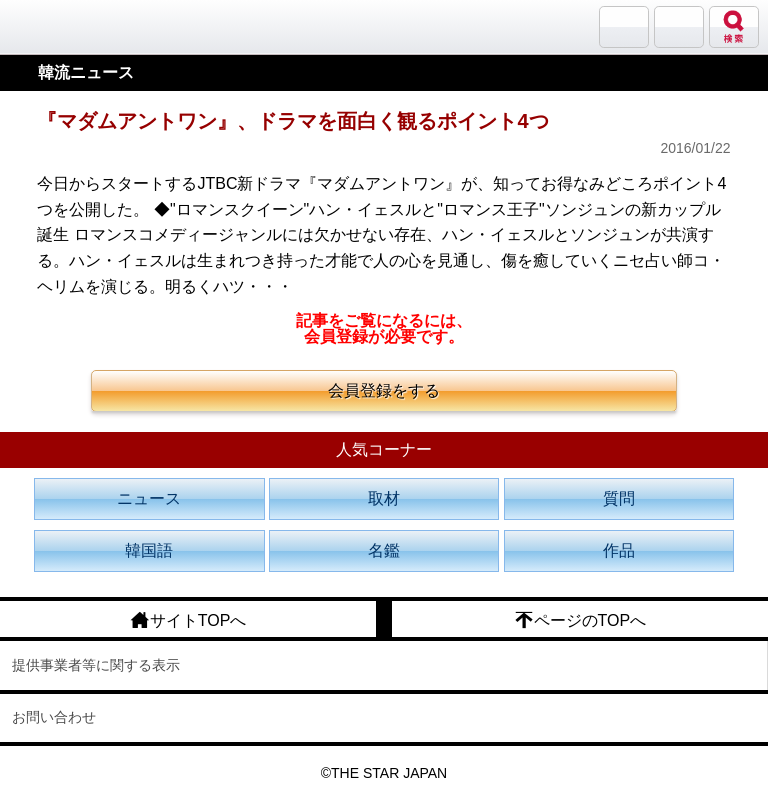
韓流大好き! (67, 26)
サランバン (624, 27)
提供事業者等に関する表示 (96, 665)
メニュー (679, 27)
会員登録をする (384, 390)
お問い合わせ (54, 717)
